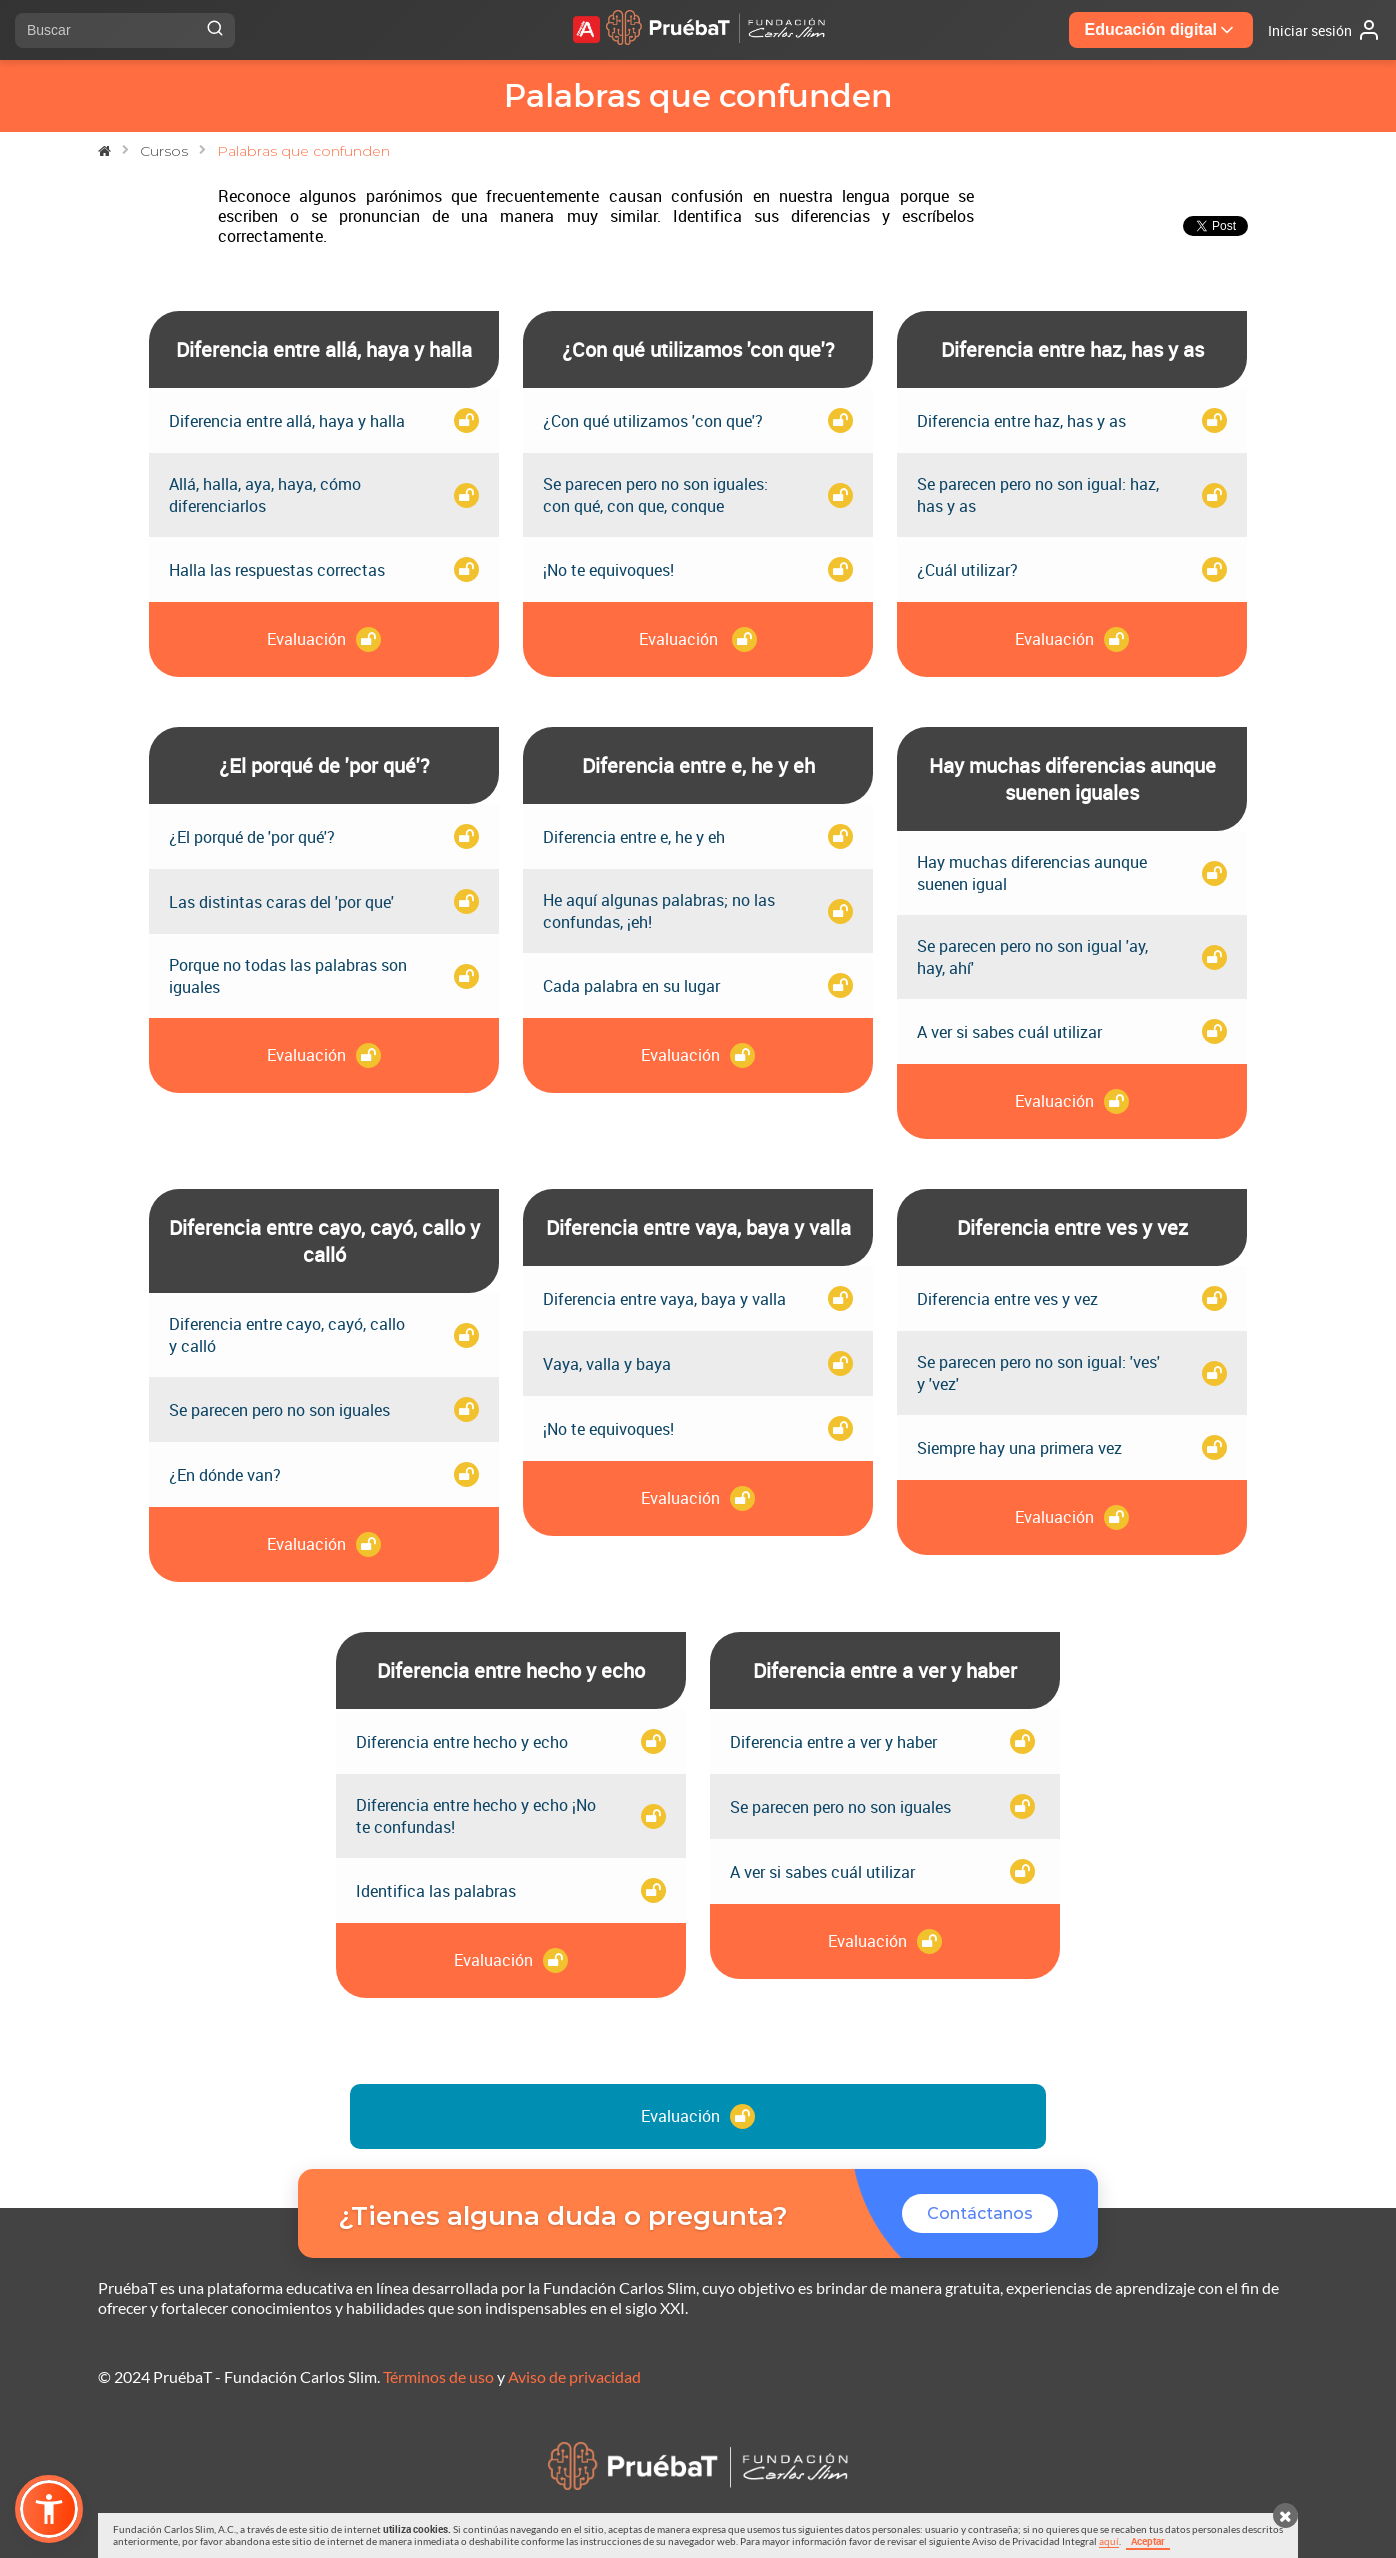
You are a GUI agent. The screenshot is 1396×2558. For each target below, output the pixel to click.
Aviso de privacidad (574, 2376)
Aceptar (1148, 2541)
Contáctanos (980, 2213)
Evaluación (698, 2116)
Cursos (164, 151)
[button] (49, 2509)
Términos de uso (438, 2376)
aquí (1109, 2541)
